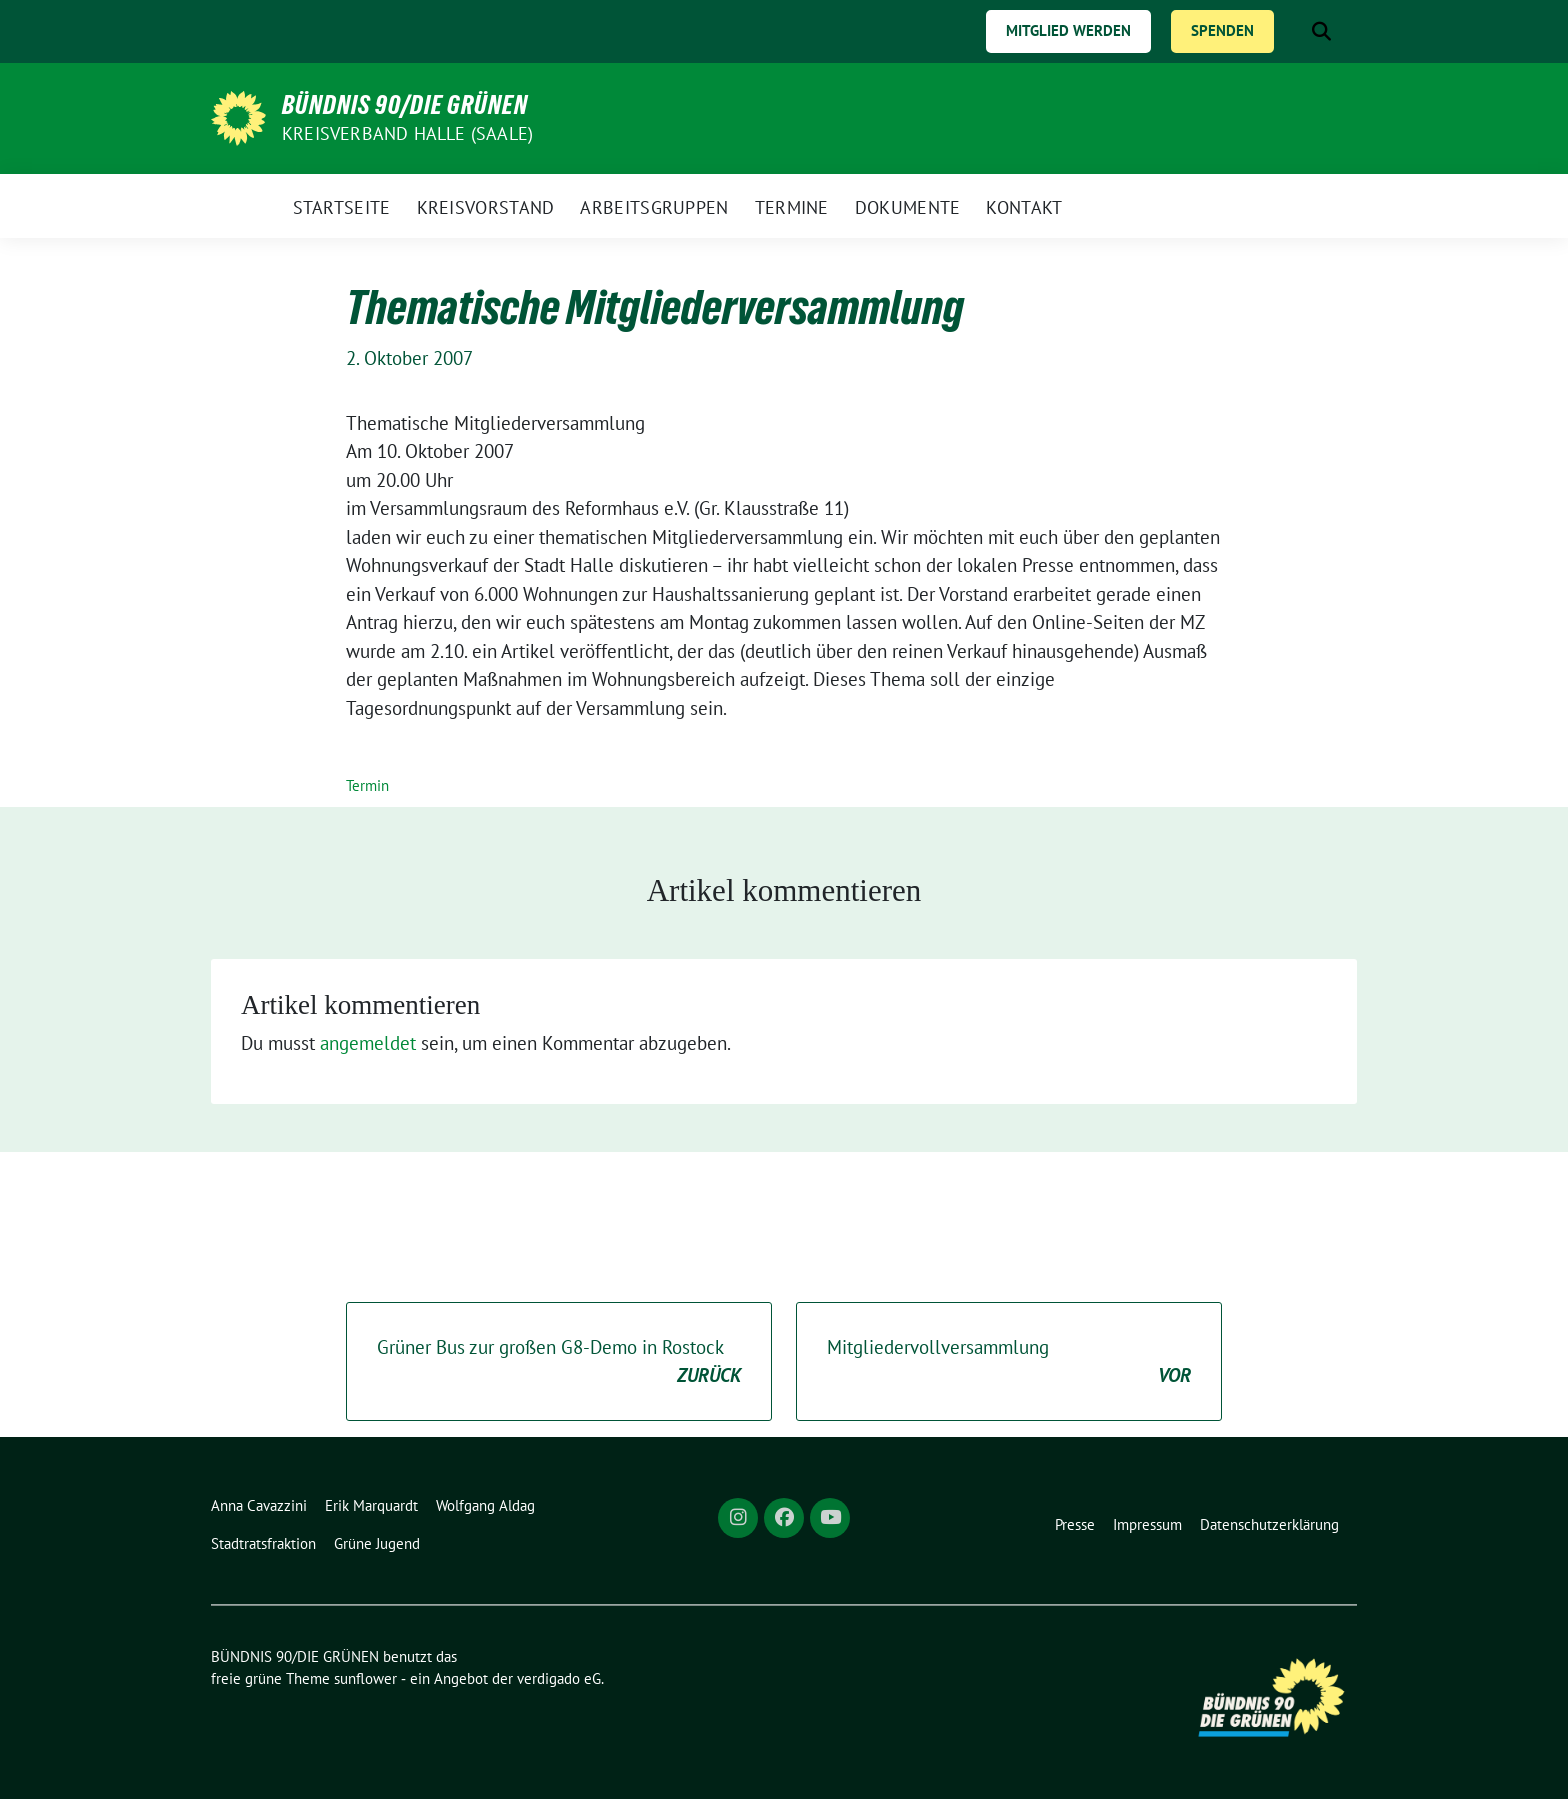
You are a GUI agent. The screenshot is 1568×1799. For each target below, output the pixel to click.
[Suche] (1293, 31)
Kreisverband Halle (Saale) (407, 133)
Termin (367, 785)
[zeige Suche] (1321, 31)
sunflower (365, 1678)
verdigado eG (559, 1678)
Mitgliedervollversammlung (1009, 1362)
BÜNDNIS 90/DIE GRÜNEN (405, 105)
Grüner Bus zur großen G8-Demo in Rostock (559, 1362)
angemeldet (368, 1043)
